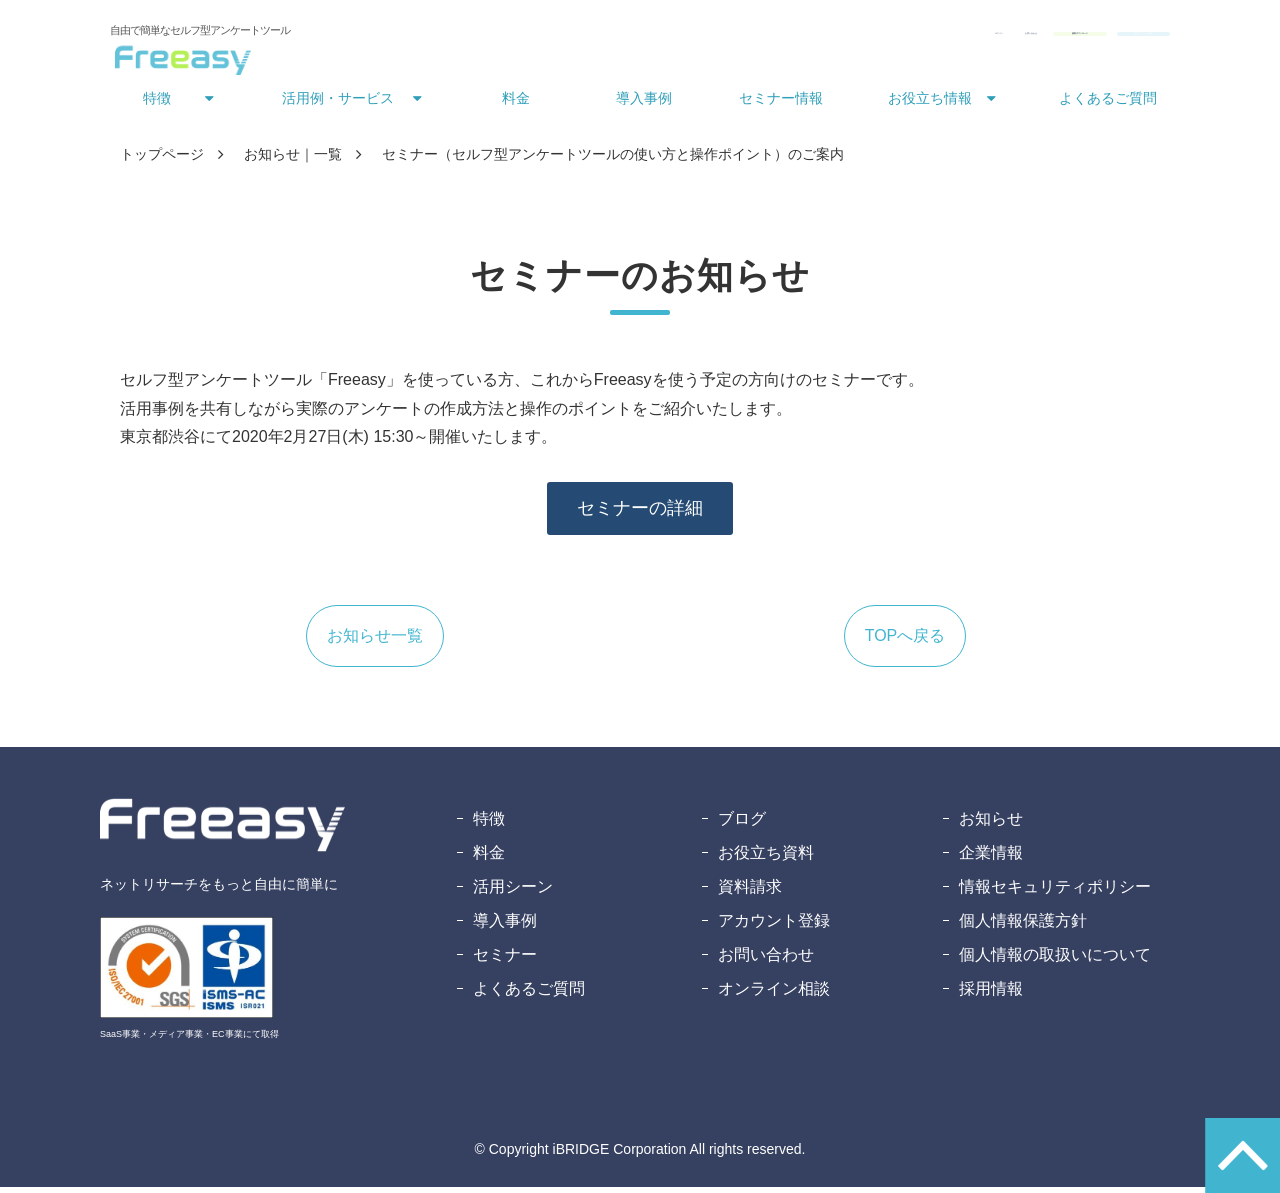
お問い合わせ (800, 38)
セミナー (505, 960)
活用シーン (513, 892)
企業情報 (991, 858)
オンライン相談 (774, 994)
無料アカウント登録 (1091, 38)
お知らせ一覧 (375, 641)
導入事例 (644, 104)
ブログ (742, 824)
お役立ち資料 (766, 858)
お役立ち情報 (930, 104)
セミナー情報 (781, 104)
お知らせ (991, 824)
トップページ (162, 160)
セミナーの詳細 (640, 514)
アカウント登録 (774, 926)
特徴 (157, 104)
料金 (516, 104)
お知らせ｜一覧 (293, 160)
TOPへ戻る (905, 641)
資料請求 (750, 892)
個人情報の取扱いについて (1055, 960)
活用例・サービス (338, 104)
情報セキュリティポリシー (1055, 892)
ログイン (708, 38)
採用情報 (991, 994)
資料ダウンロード (930, 38)
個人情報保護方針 (1023, 926)
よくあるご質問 (1108, 104)
